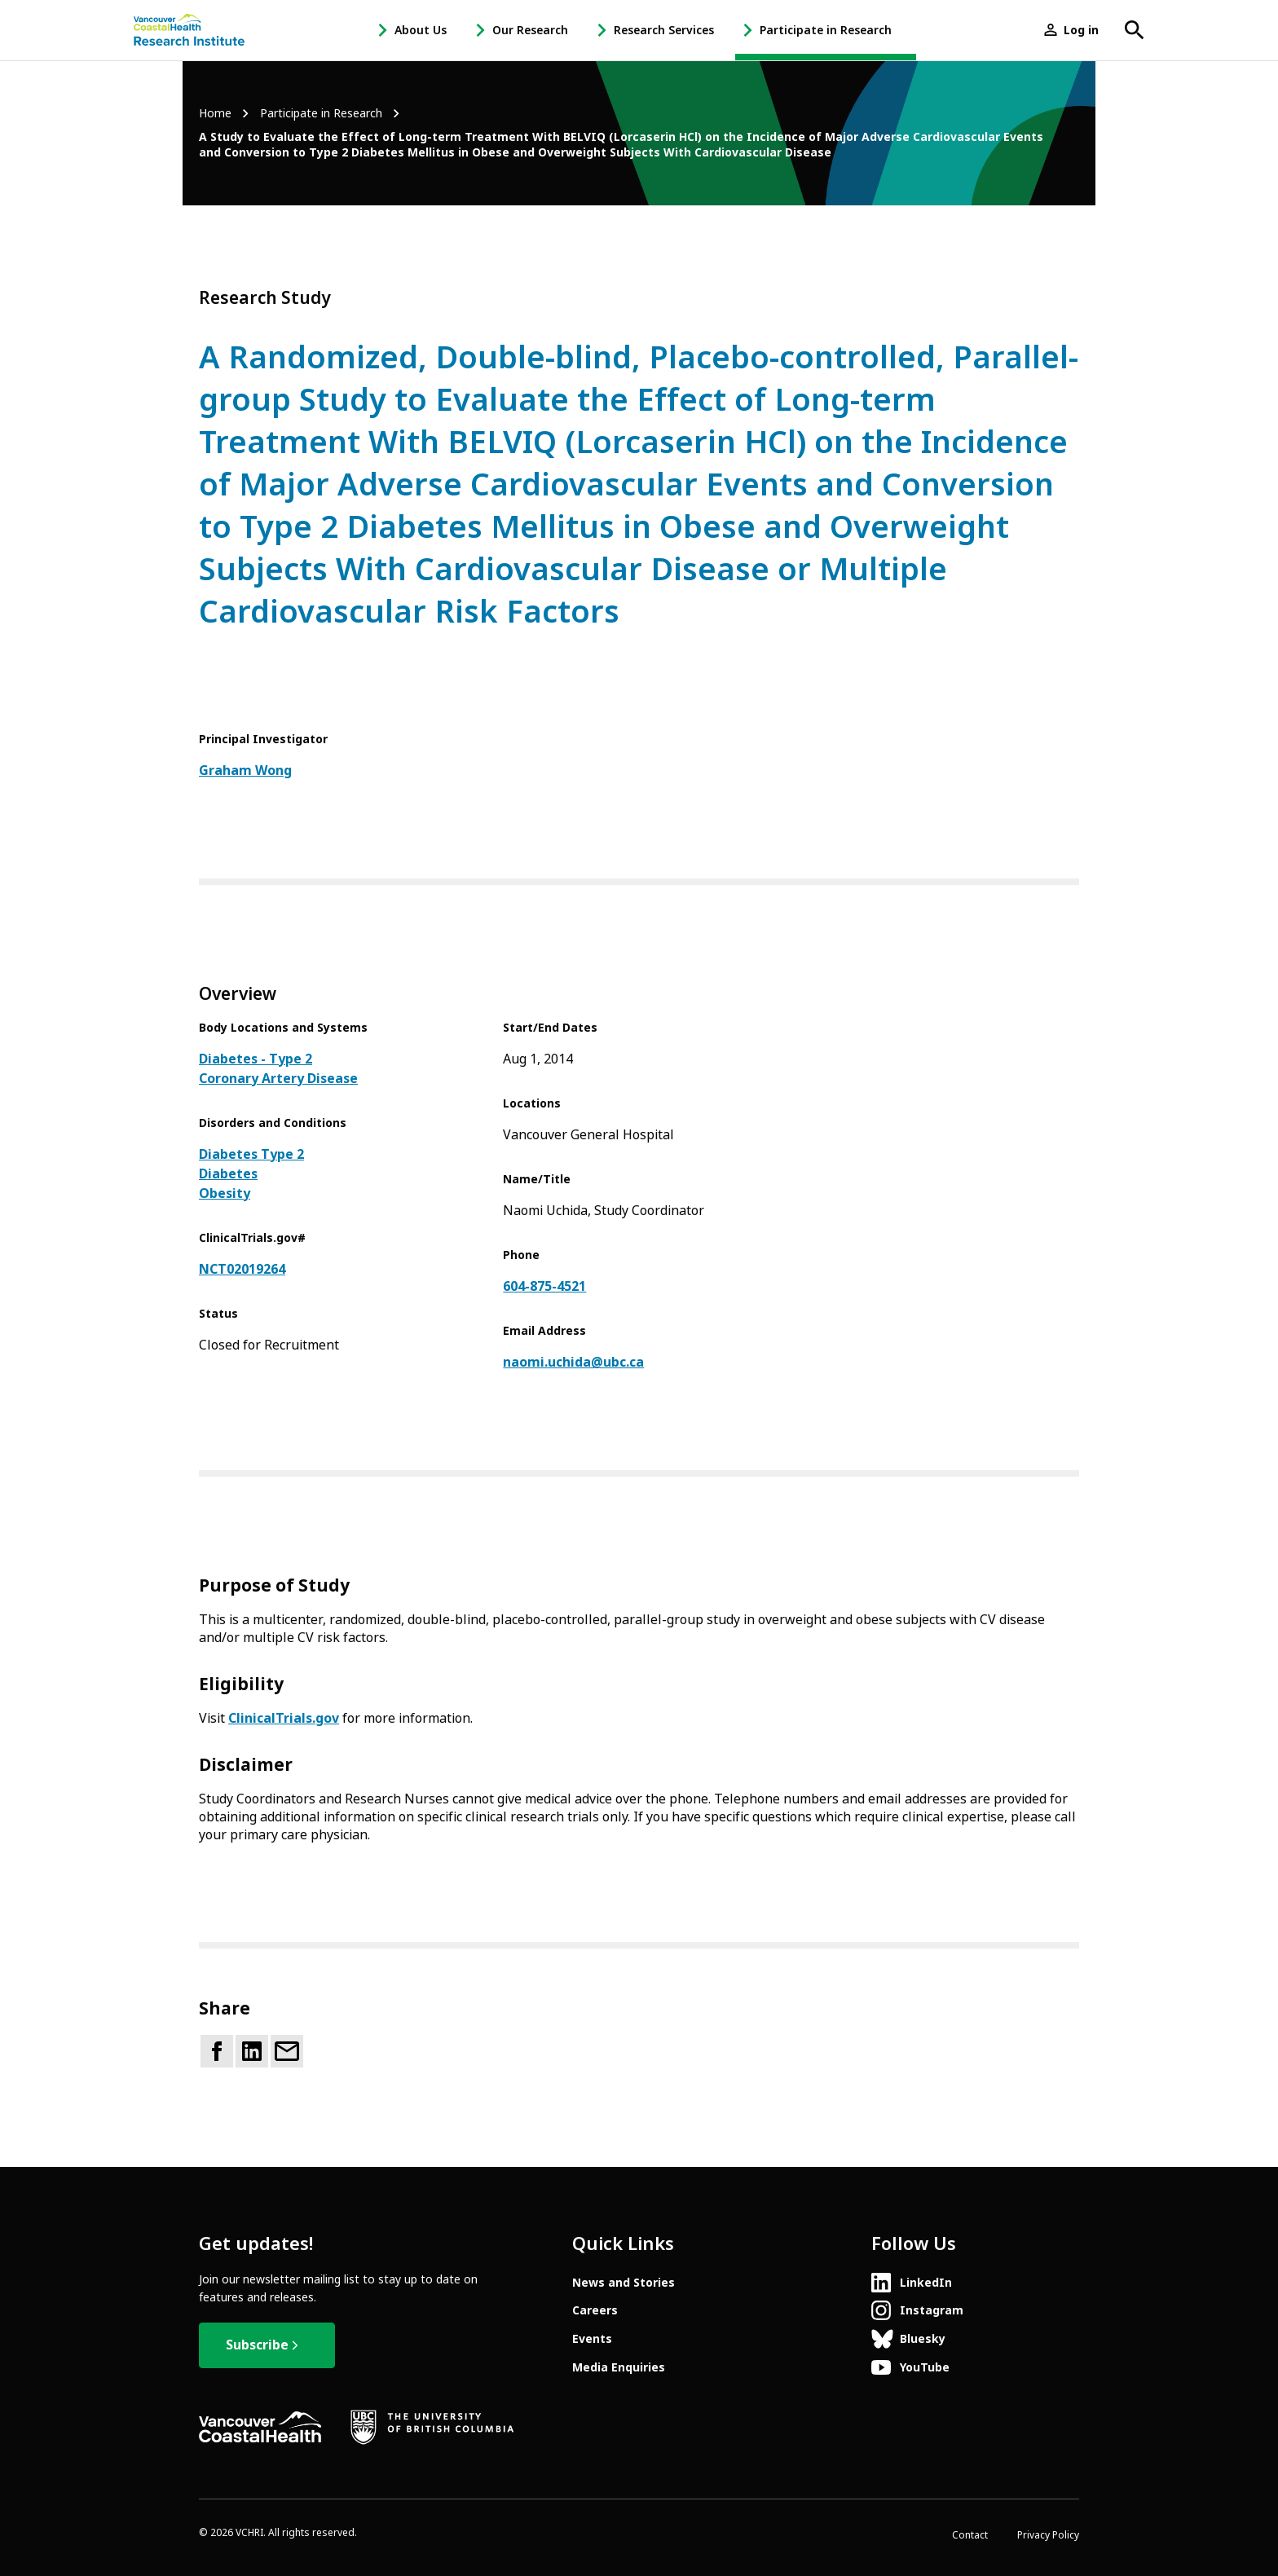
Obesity (224, 1193)
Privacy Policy (1048, 2535)
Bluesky (922, 2339)
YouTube (925, 2367)
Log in (1081, 30)
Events (592, 2339)
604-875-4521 (544, 1286)
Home (215, 113)
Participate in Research (826, 30)
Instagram (931, 2310)
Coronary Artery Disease (278, 1078)
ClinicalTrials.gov (283, 1718)
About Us (420, 30)
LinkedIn (926, 2282)
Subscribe (257, 2345)
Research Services (664, 30)
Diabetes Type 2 (251, 1154)
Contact (970, 2535)
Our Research (530, 30)
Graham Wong (245, 770)
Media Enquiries (618, 2367)
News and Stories (623, 2282)
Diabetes (228, 1174)
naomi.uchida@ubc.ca (573, 1362)
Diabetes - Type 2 (255, 1059)
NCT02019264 (242, 1269)
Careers (595, 2310)
